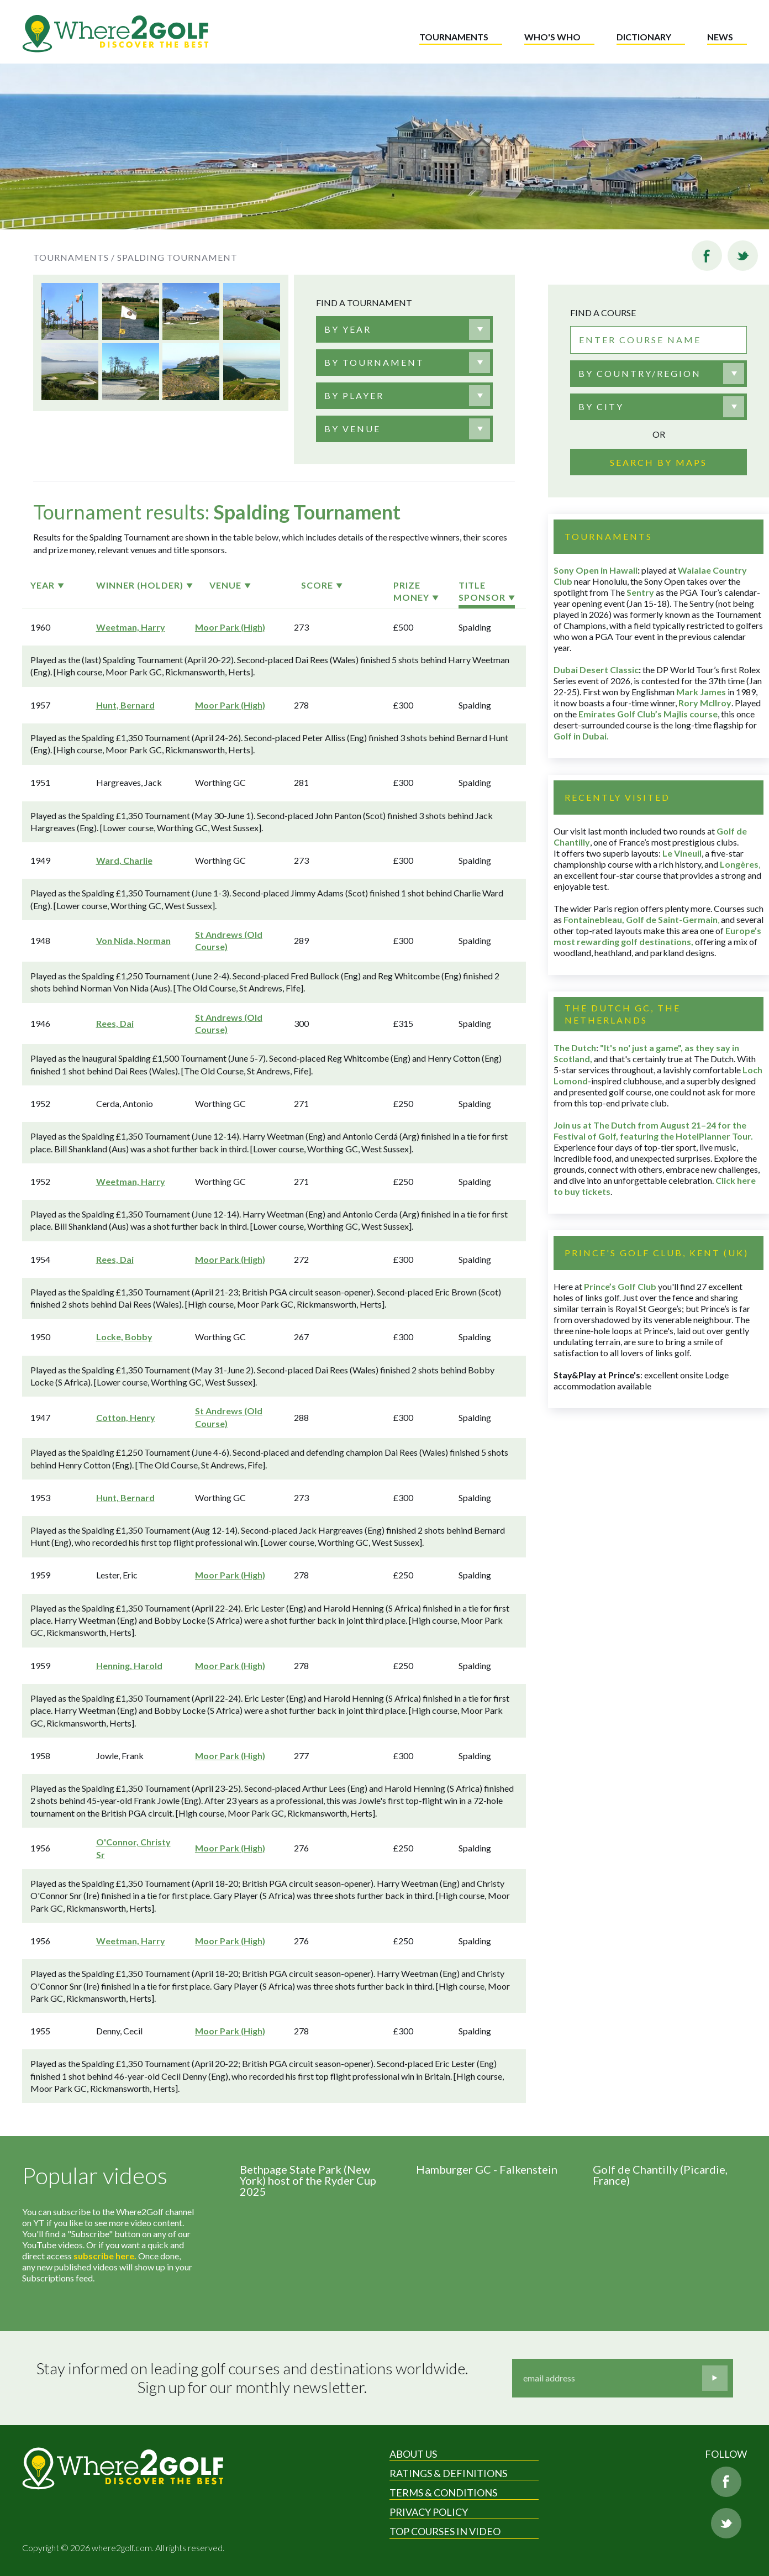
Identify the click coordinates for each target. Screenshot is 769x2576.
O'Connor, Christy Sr (133, 1848)
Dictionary (644, 37)
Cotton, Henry (125, 1417)
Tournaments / (74, 257)
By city (601, 406)
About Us (413, 2454)
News (720, 37)
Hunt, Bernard (125, 705)
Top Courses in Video (445, 2531)
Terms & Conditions (443, 2492)
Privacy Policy (428, 2512)
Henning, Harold (129, 1665)
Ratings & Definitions (448, 2473)
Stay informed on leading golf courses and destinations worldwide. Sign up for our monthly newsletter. (252, 2377)
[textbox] (347, 329)
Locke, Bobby (124, 1336)
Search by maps (658, 462)
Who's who (552, 37)
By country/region (639, 373)
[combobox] (404, 329)
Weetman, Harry (130, 627)
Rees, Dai (115, 1023)
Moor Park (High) (230, 627)
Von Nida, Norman (133, 940)
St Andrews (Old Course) (228, 940)
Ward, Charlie (124, 860)
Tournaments (453, 37)
